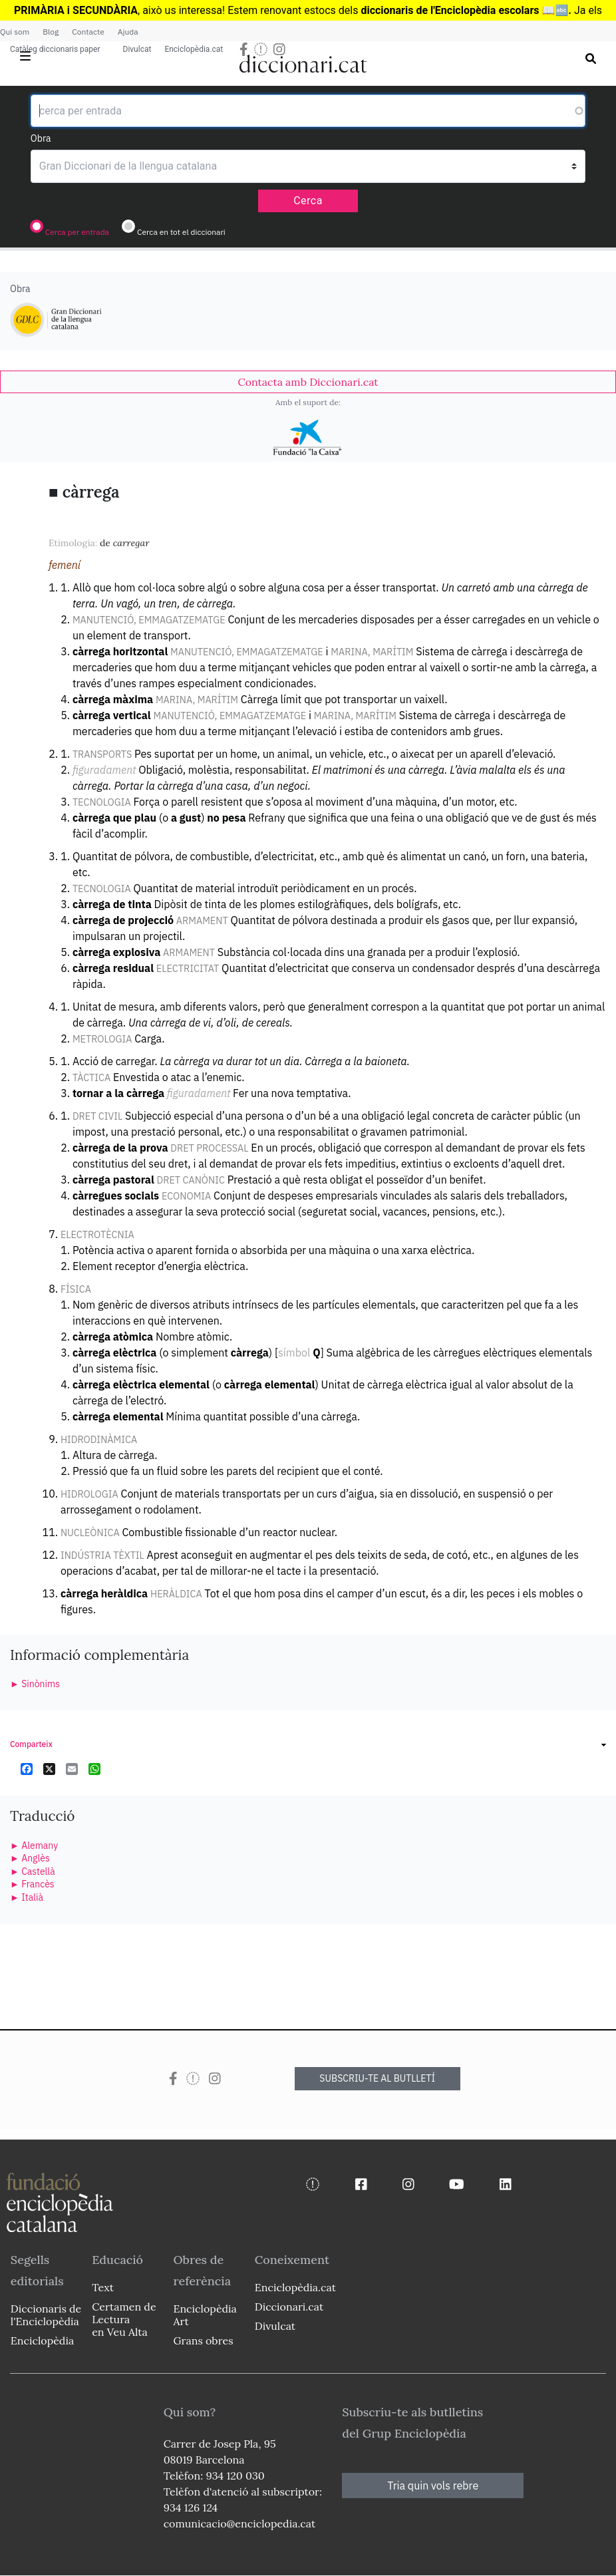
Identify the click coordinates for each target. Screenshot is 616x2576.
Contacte (88, 32)
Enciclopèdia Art (204, 2315)
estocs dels (332, 10)
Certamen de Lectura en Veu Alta (124, 2319)
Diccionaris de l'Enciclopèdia (46, 2315)
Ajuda (128, 32)
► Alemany (34, 1846)
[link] (308, 382)
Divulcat (137, 49)
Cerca (308, 200)
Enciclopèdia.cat (193, 49)
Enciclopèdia (42, 2340)
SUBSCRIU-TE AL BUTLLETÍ (377, 2078)
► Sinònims (35, 1684)
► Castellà (32, 1871)
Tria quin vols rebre (432, 2485)
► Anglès (30, 1858)
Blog (51, 32)
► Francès (32, 1884)
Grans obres (203, 2340)
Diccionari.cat (289, 2306)
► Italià (26, 1897)
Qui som (14, 32)
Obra (41, 138)
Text (103, 2287)
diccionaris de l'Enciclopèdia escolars (450, 10)
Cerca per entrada (77, 232)
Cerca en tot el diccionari (181, 232)
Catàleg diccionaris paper (55, 49)
